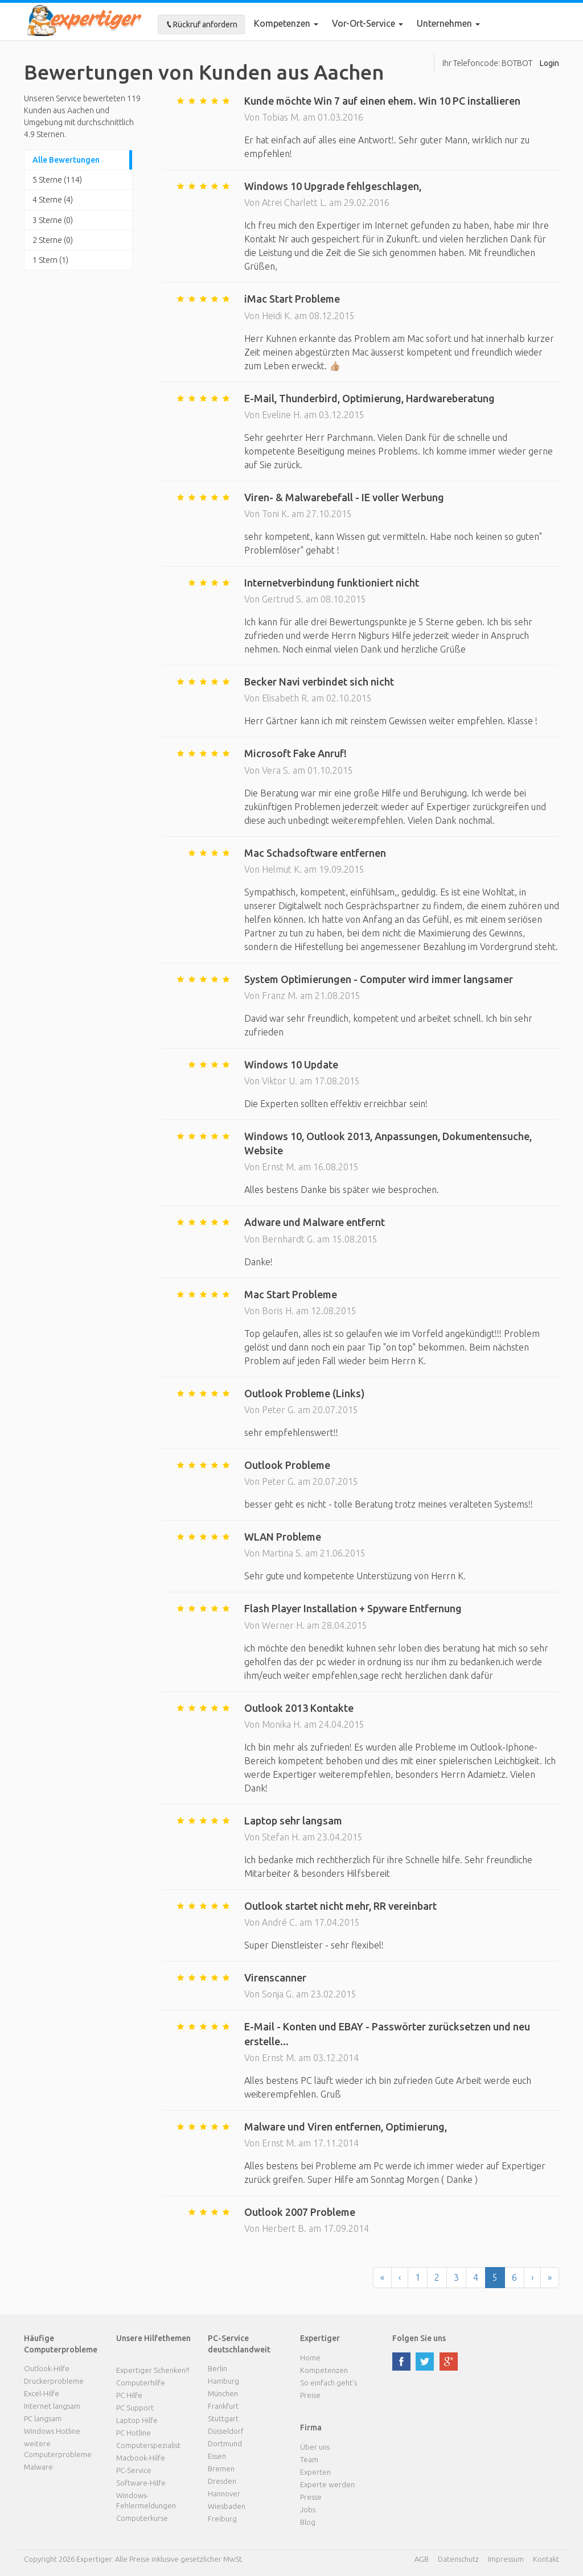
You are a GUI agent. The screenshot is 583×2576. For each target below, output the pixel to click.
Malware (38, 2467)
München (223, 2393)
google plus (449, 2361)
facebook (401, 2361)
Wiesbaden (226, 2506)
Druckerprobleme (54, 2381)
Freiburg (222, 2519)
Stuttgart (223, 2418)
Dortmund (225, 2443)
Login (549, 63)
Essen (217, 2456)
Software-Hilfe (141, 2483)
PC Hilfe (129, 2395)
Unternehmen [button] (448, 23)
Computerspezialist (148, 2445)
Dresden (222, 2481)
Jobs (307, 2509)
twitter (425, 2361)
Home (310, 2358)
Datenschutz (458, 2559)
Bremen (221, 2468)
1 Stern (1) (50, 260)
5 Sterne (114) (57, 179)
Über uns (315, 2447)
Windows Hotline (52, 2431)
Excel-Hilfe (41, 2393)
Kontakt (546, 2559)
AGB (421, 2559)
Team (309, 2459)
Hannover (224, 2493)
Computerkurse (142, 2518)
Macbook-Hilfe (140, 2458)
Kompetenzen (286, 23)
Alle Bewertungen (66, 159)
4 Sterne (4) (52, 199)
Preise (310, 2395)
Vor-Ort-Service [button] (367, 23)
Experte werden (327, 2484)
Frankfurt (223, 2406)
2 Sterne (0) (52, 240)
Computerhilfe (140, 2383)
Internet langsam (52, 2406)
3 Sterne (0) (52, 220)
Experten (315, 2472)
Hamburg (223, 2381)
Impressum (506, 2559)
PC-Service (133, 2470)
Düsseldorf (226, 2431)
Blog (307, 2522)
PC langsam (42, 2418)
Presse (311, 2497)
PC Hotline (133, 2433)
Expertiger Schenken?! (153, 2370)
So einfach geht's (328, 2383)
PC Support (135, 2408)
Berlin (217, 2368)
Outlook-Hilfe (46, 2368)
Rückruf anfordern (201, 24)
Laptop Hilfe (137, 2420)
